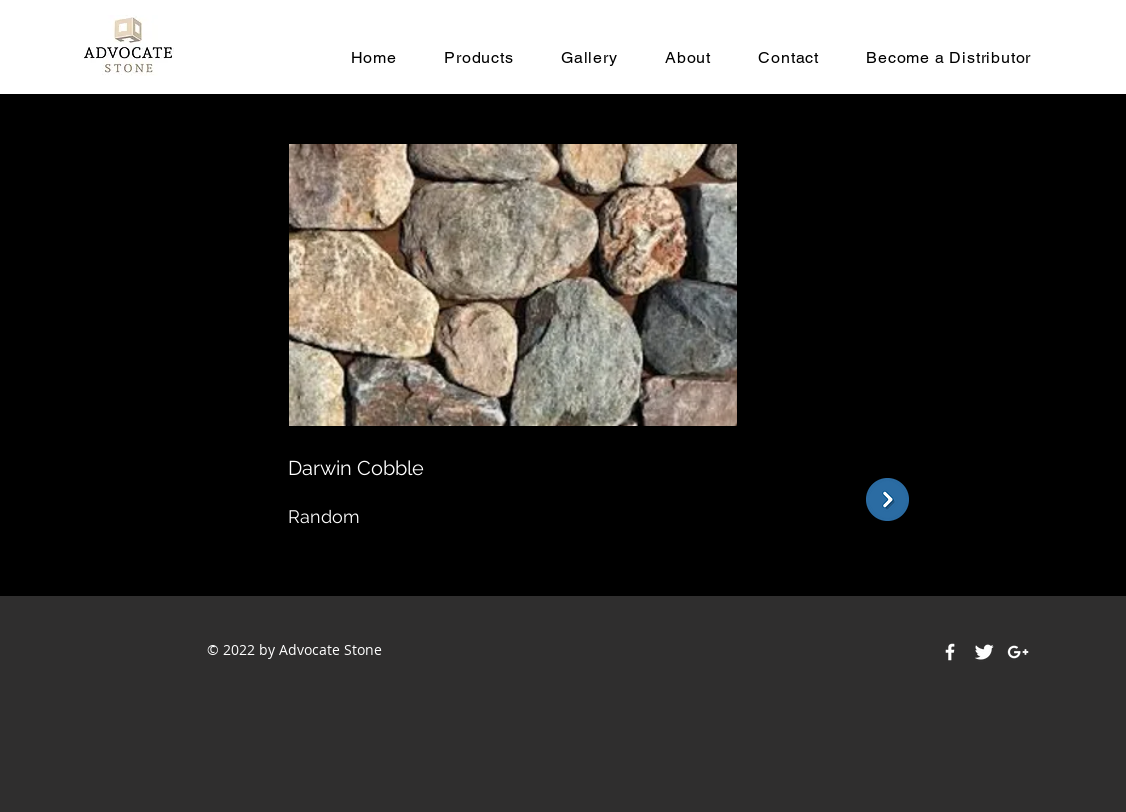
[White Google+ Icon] (1018, 652)
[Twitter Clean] (984, 652)
